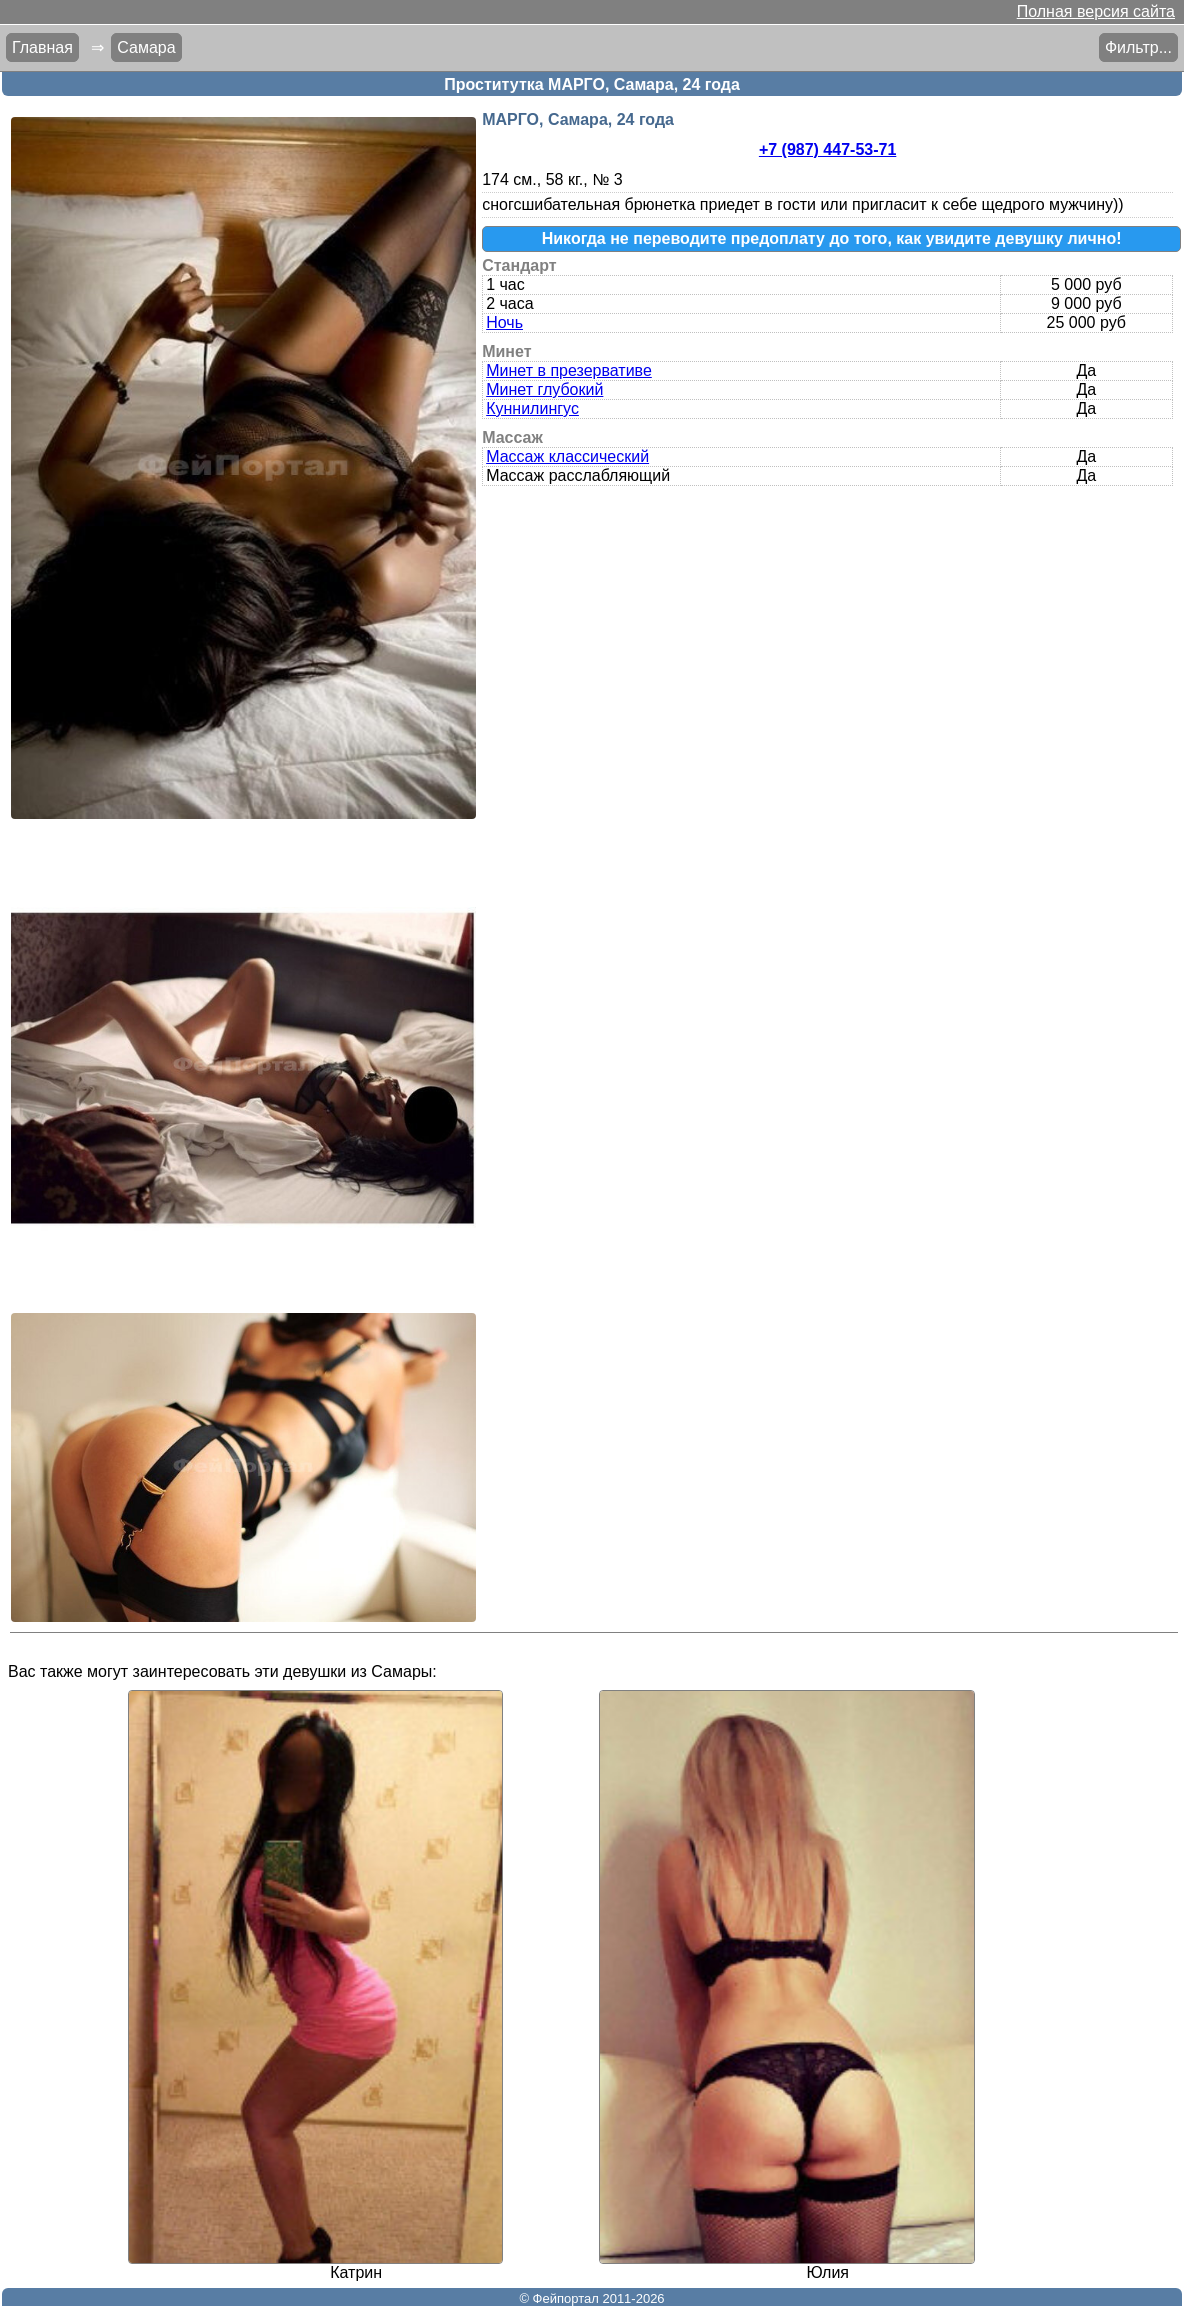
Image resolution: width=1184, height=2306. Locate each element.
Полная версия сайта (1096, 11)
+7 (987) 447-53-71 (827, 149)
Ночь (504, 322)
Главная (42, 47)
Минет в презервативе (569, 370)
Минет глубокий (544, 389)
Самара (146, 47)
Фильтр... (1138, 47)
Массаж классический (567, 456)
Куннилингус (532, 408)
